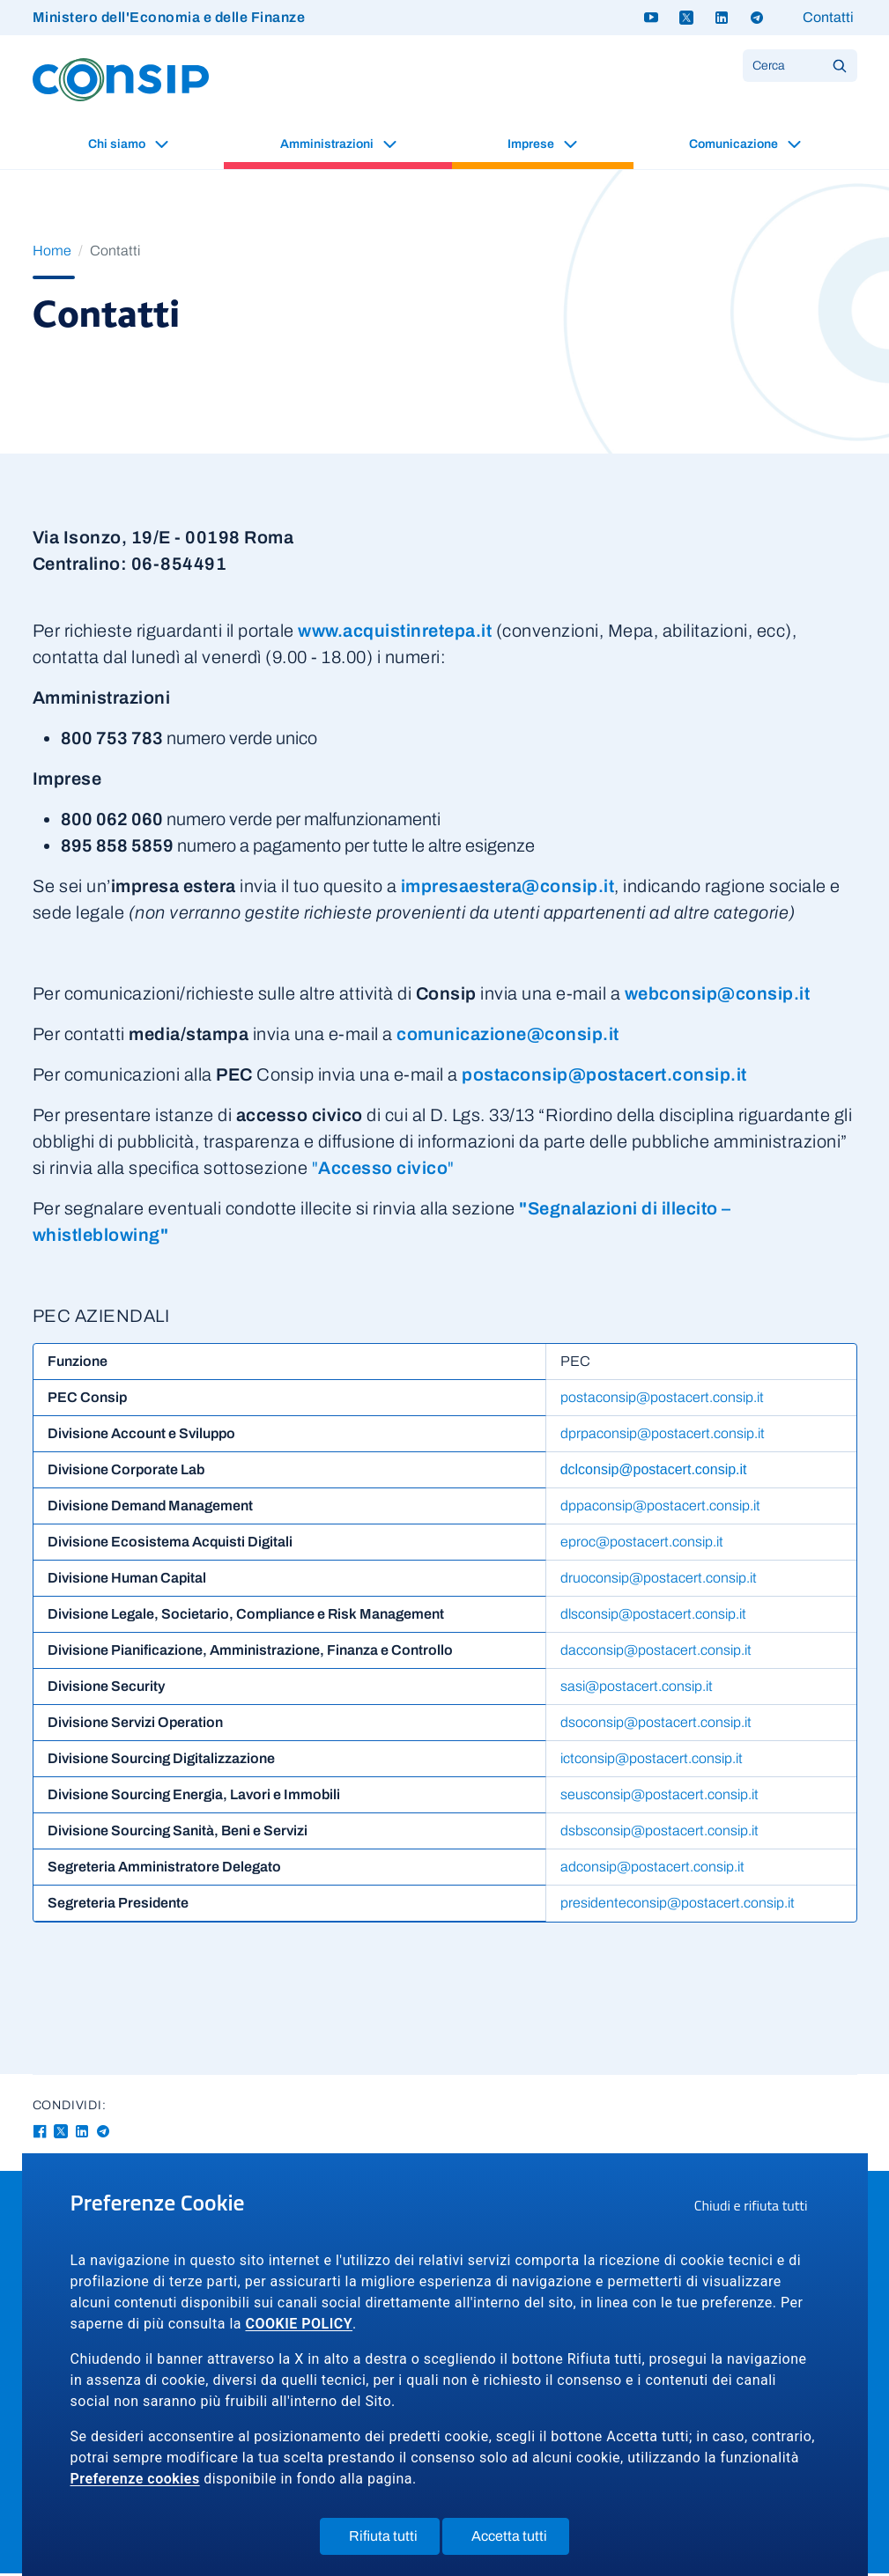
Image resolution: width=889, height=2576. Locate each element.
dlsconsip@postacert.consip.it (643, 1617)
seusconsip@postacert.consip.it (649, 1797)
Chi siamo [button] (118, 144)
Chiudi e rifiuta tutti (756, 2208)
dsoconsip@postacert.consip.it (645, 1725)
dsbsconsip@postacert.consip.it (649, 1834)
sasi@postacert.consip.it (626, 1689)
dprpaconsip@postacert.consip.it (652, 1436)
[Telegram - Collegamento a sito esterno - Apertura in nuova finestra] (103, 2134)
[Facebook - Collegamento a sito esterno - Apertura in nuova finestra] (40, 2134)
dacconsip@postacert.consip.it (645, 1653)
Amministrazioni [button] (328, 144)
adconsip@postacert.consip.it (642, 1870)
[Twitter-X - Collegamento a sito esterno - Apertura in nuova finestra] (61, 2134)
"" (383, 1167)
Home (52, 250)
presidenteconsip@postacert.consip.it (667, 1906)
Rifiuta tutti (394, 2540)
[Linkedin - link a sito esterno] (721, 17)
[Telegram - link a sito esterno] (756, 17)
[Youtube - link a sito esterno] (651, 17)
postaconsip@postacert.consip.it (651, 1400)
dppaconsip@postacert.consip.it (650, 1509)
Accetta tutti (520, 2540)
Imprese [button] (532, 144)
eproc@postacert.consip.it (631, 1545)
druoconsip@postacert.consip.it (648, 1581)
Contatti (828, 17)
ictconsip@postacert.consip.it (641, 1761)
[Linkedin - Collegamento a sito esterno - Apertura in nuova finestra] (82, 2134)
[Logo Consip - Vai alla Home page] (121, 78)
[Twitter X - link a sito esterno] (686, 17)
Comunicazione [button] (735, 144)
